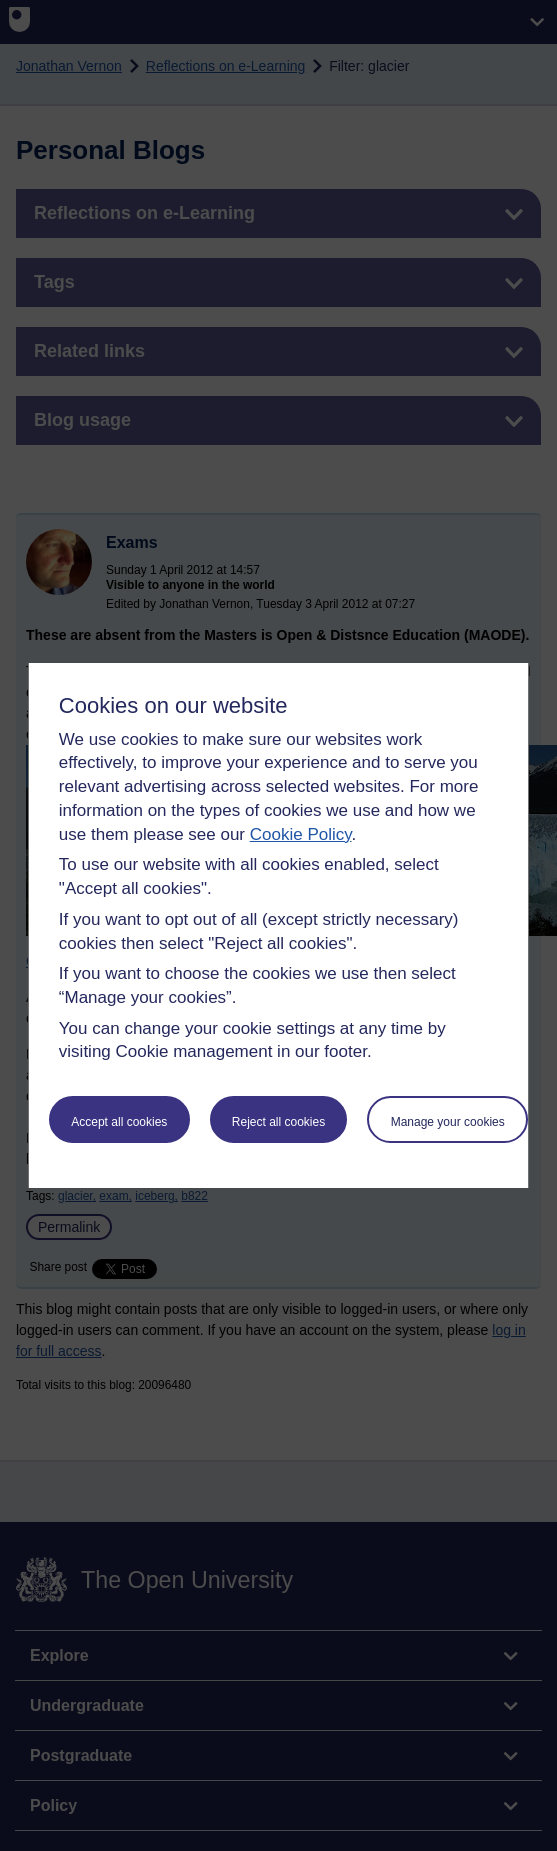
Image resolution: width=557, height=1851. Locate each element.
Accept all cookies (119, 1122)
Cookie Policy (301, 834)
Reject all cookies (278, 1122)
